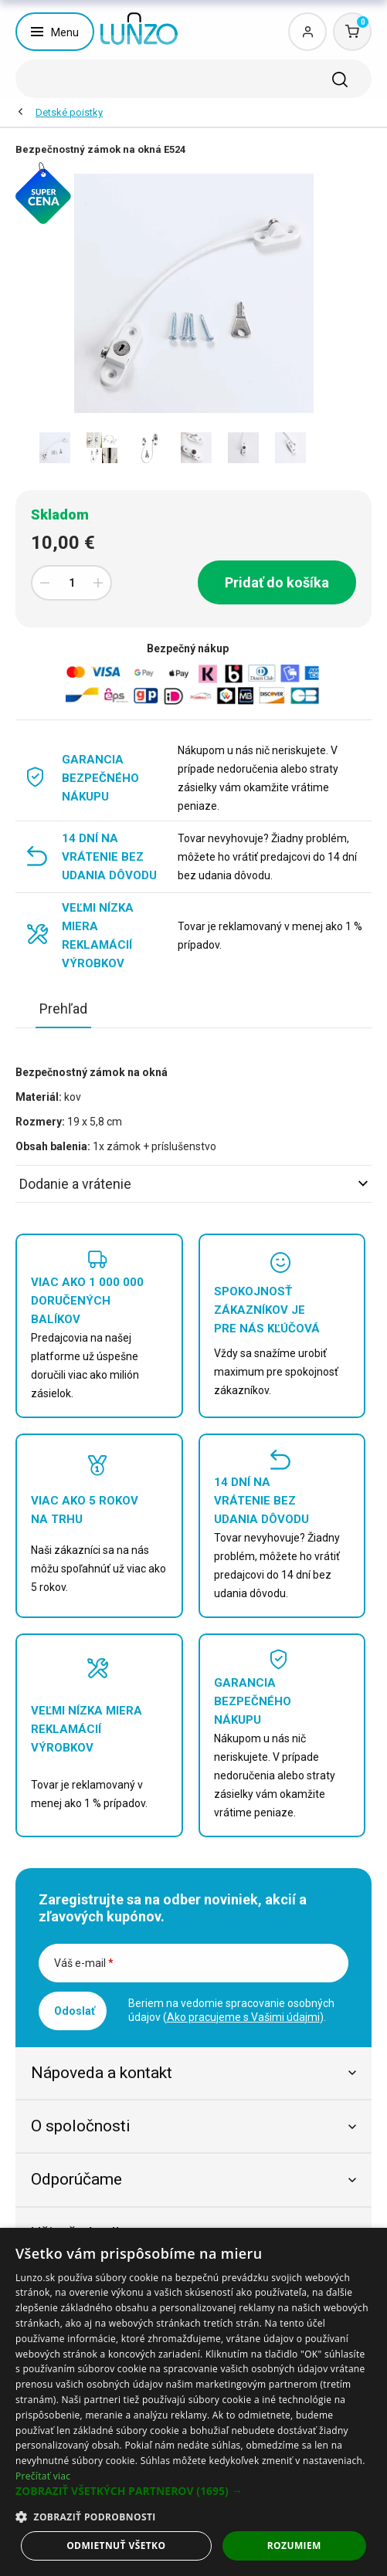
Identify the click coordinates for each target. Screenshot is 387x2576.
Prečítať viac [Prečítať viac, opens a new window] (42, 2476)
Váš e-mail (84, 1963)
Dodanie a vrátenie (193, 1184)
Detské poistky (69, 112)
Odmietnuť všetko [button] (115, 2545)
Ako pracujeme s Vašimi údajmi (243, 2017)
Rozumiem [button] (294, 2545)
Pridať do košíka (277, 582)
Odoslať (74, 2011)
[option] (54, 447)
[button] (193, 2491)
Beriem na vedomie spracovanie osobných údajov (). (231, 2010)
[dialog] (193, 2402)
